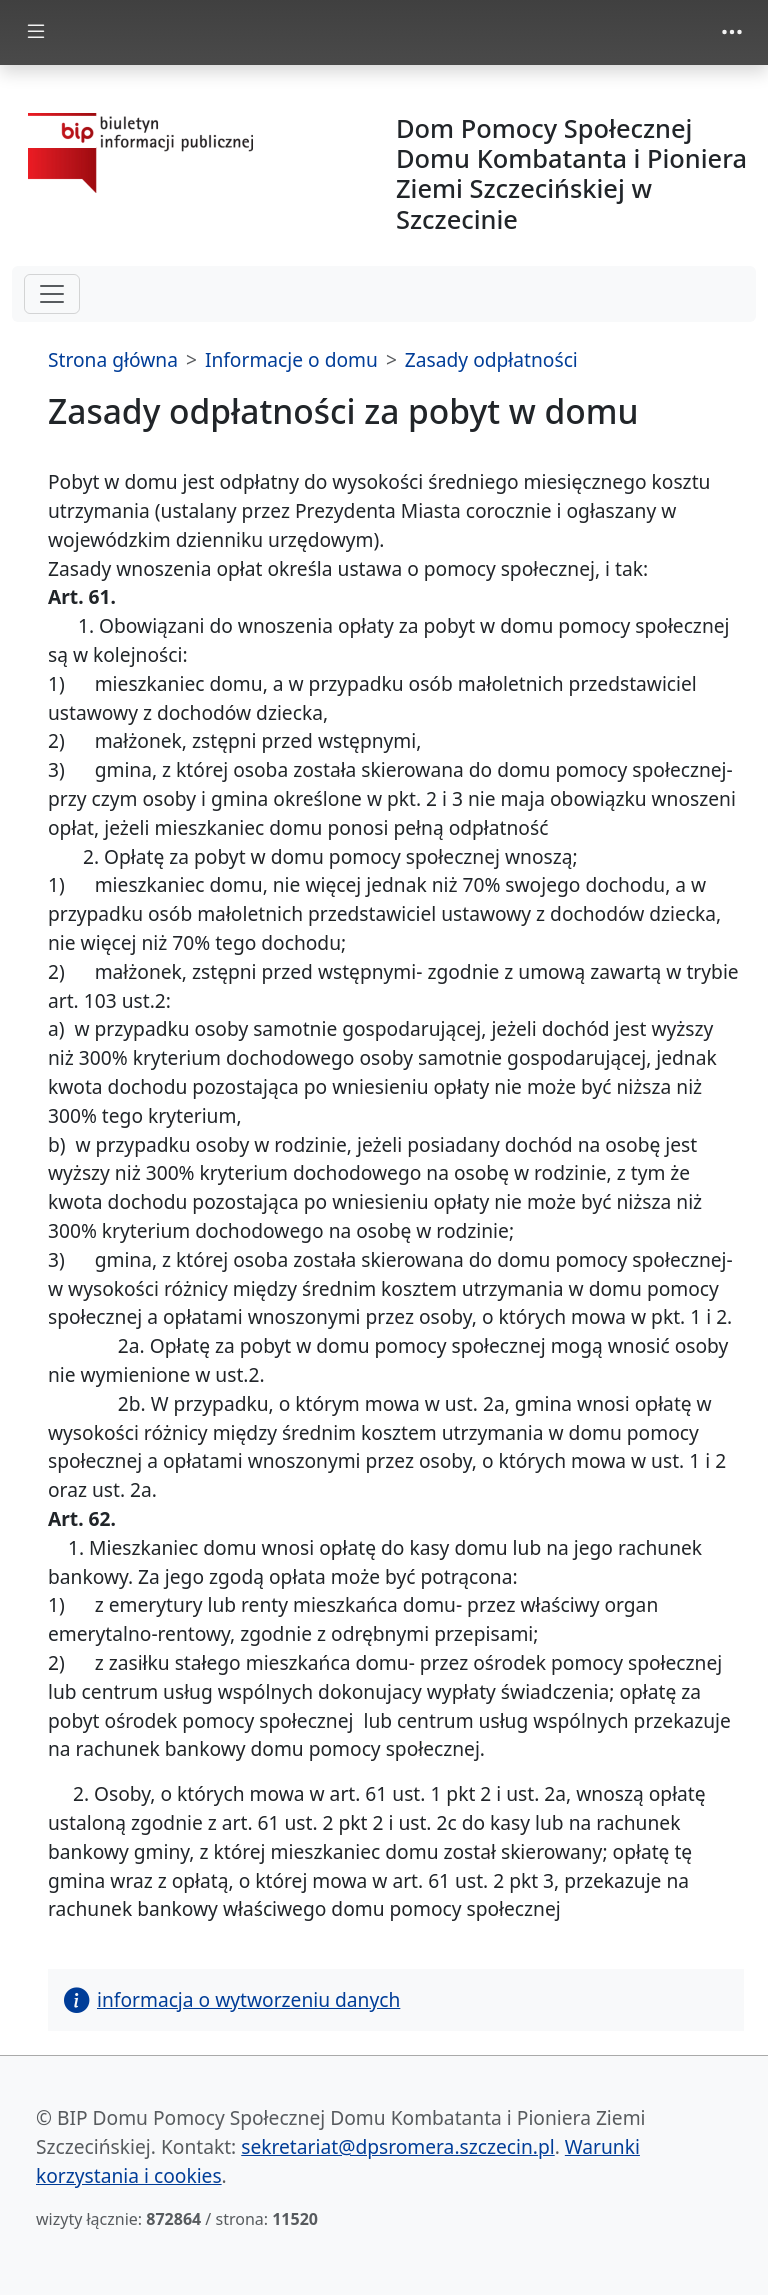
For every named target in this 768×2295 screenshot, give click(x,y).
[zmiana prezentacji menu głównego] (36, 32)
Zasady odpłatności (491, 359)
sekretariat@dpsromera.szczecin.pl (397, 2146)
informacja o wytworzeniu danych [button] (232, 1999)
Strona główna (113, 359)
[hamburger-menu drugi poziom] (52, 294)
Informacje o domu (291, 359)
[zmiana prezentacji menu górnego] (732, 32)
